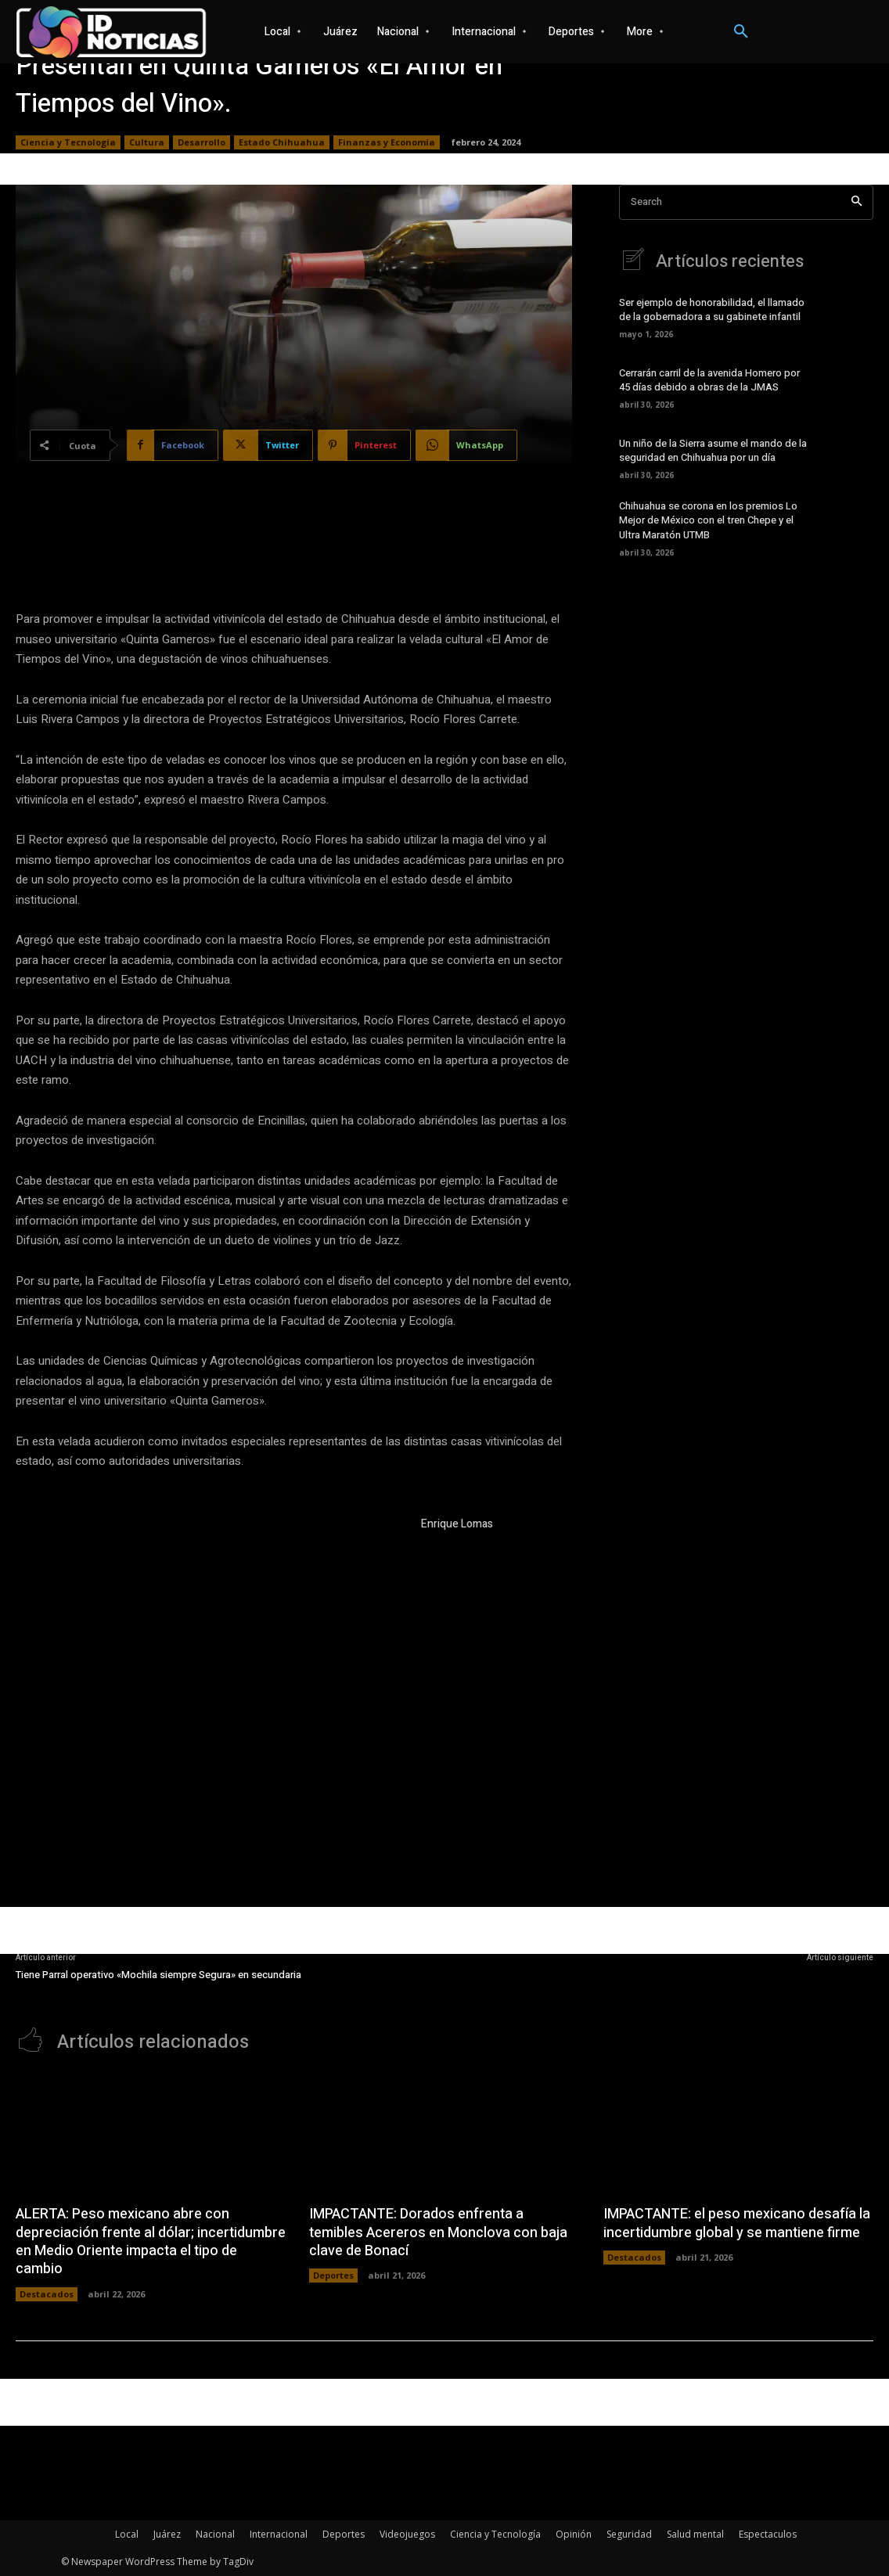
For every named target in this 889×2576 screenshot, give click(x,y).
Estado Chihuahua (281, 142)
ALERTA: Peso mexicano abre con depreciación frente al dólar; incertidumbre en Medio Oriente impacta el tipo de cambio (151, 2241)
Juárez (167, 2534)
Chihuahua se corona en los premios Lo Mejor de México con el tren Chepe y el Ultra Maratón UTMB (708, 519)
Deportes (333, 2275)
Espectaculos (768, 2534)
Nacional (215, 2534)
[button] (741, 32)
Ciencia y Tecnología (68, 142)
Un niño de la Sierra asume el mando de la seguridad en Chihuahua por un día (713, 450)
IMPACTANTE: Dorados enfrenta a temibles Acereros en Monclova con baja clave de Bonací (438, 2232)
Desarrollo (201, 142)
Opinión (574, 2534)
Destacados (47, 2294)
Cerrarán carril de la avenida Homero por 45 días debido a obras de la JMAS (709, 379)
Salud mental (695, 2534)
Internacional (279, 2534)
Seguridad (629, 2534)
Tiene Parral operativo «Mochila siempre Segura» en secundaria (158, 1974)
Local (127, 2534)
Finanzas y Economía (386, 142)
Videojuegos (407, 2534)
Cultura (146, 142)
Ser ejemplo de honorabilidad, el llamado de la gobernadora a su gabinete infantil (711, 309)
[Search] (856, 202)
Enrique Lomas (457, 1524)
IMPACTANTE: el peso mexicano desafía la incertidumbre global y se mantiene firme (736, 2223)
